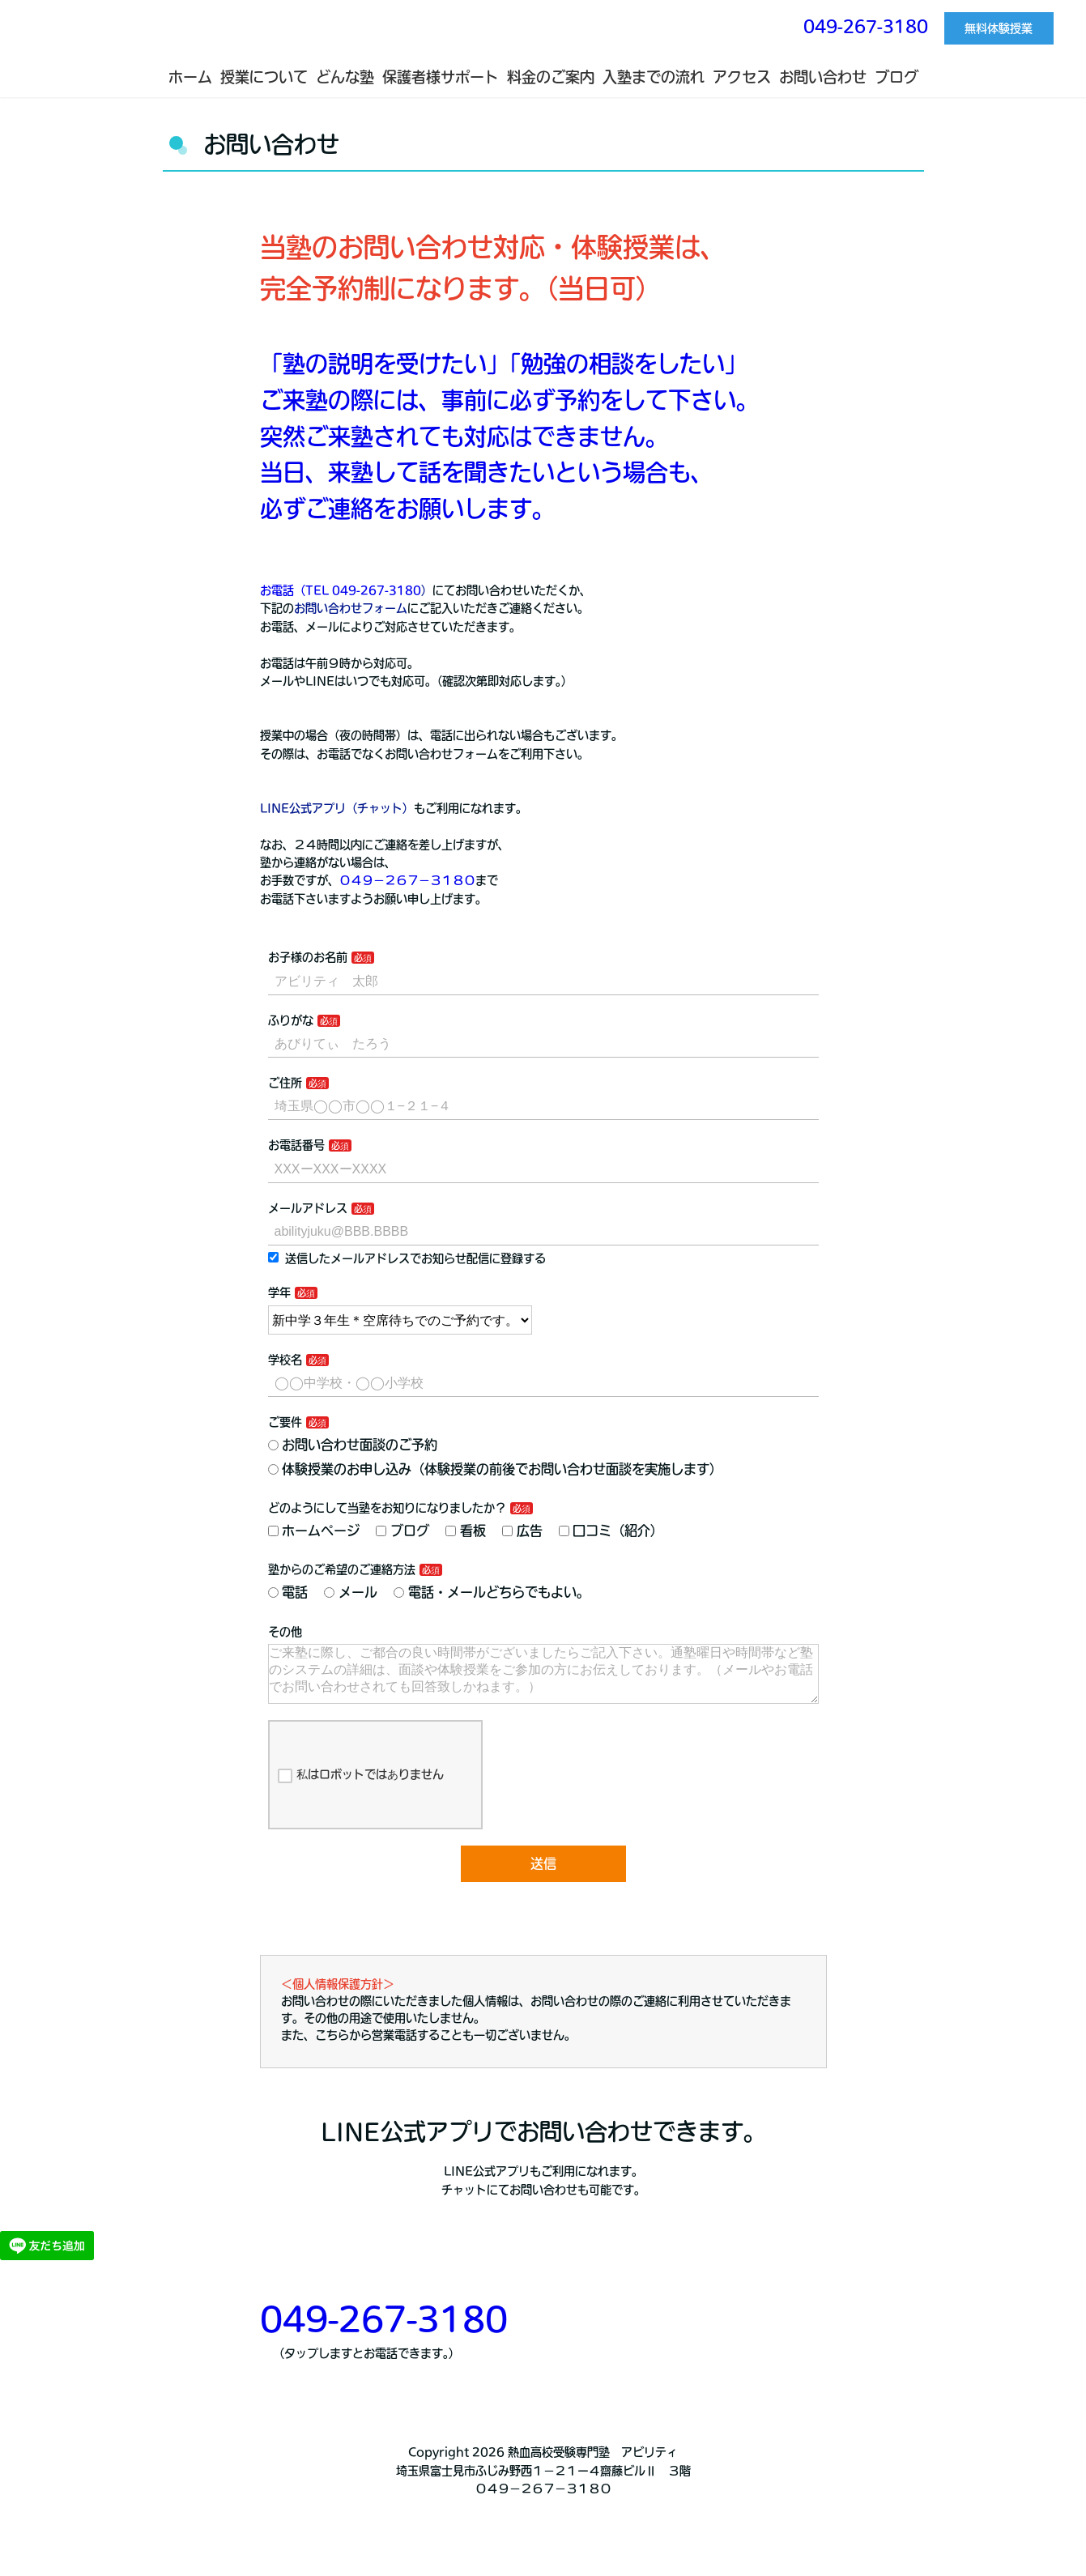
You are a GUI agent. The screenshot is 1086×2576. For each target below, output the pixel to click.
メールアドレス (307, 1208)
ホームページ (314, 1530)
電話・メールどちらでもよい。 (492, 1592)
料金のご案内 (550, 77)
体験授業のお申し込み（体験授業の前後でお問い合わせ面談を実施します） (495, 1469)
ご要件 (285, 1422)
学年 (279, 1292)
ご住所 (285, 1082)
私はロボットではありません (361, 1789)
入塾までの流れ (654, 77)
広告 (522, 1530)
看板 (465, 1530)
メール (350, 1592)
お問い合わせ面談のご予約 (353, 1444)
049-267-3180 (865, 26)
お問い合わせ (823, 77)
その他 (285, 1631)
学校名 (285, 1359)
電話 (288, 1592)
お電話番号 (296, 1145)
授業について (264, 77)
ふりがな (290, 1020)
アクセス (742, 77)
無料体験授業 (999, 28)
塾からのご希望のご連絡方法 (341, 1569)
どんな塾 (345, 77)
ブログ (896, 77)
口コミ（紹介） (611, 1530)
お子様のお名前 (307, 957)
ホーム (190, 77)
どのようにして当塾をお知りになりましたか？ (387, 1508)
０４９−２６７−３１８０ (407, 880)
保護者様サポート (440, 77)
